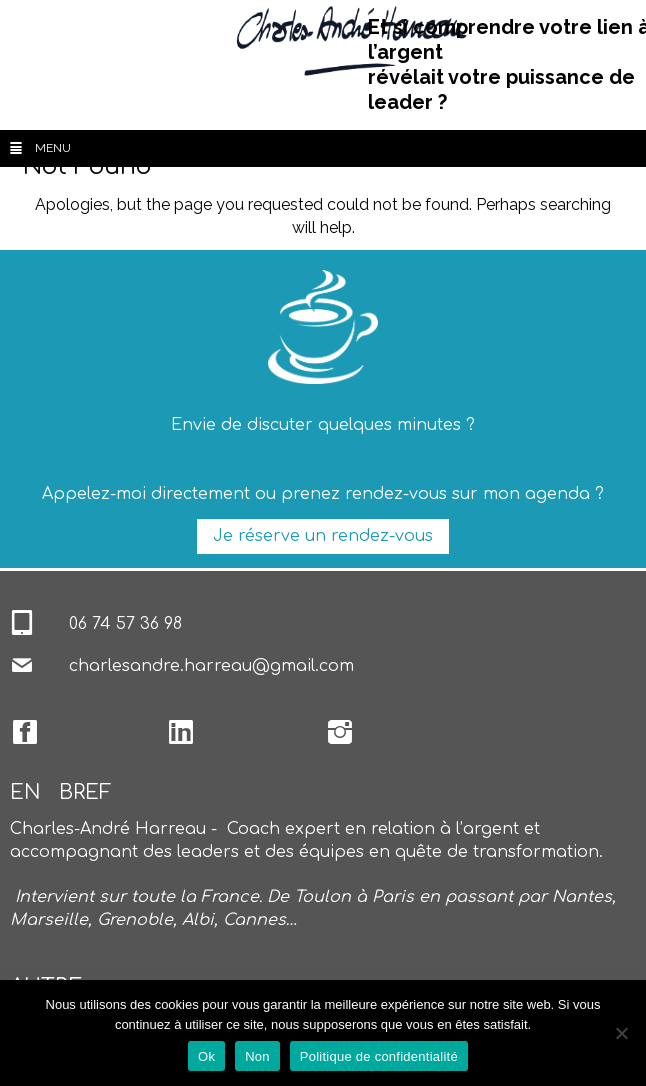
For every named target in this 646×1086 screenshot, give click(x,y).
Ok (206, 1056)
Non (257, 1056)
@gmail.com (303, 666)
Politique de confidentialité (379, 1056)
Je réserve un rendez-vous (323, 536)
